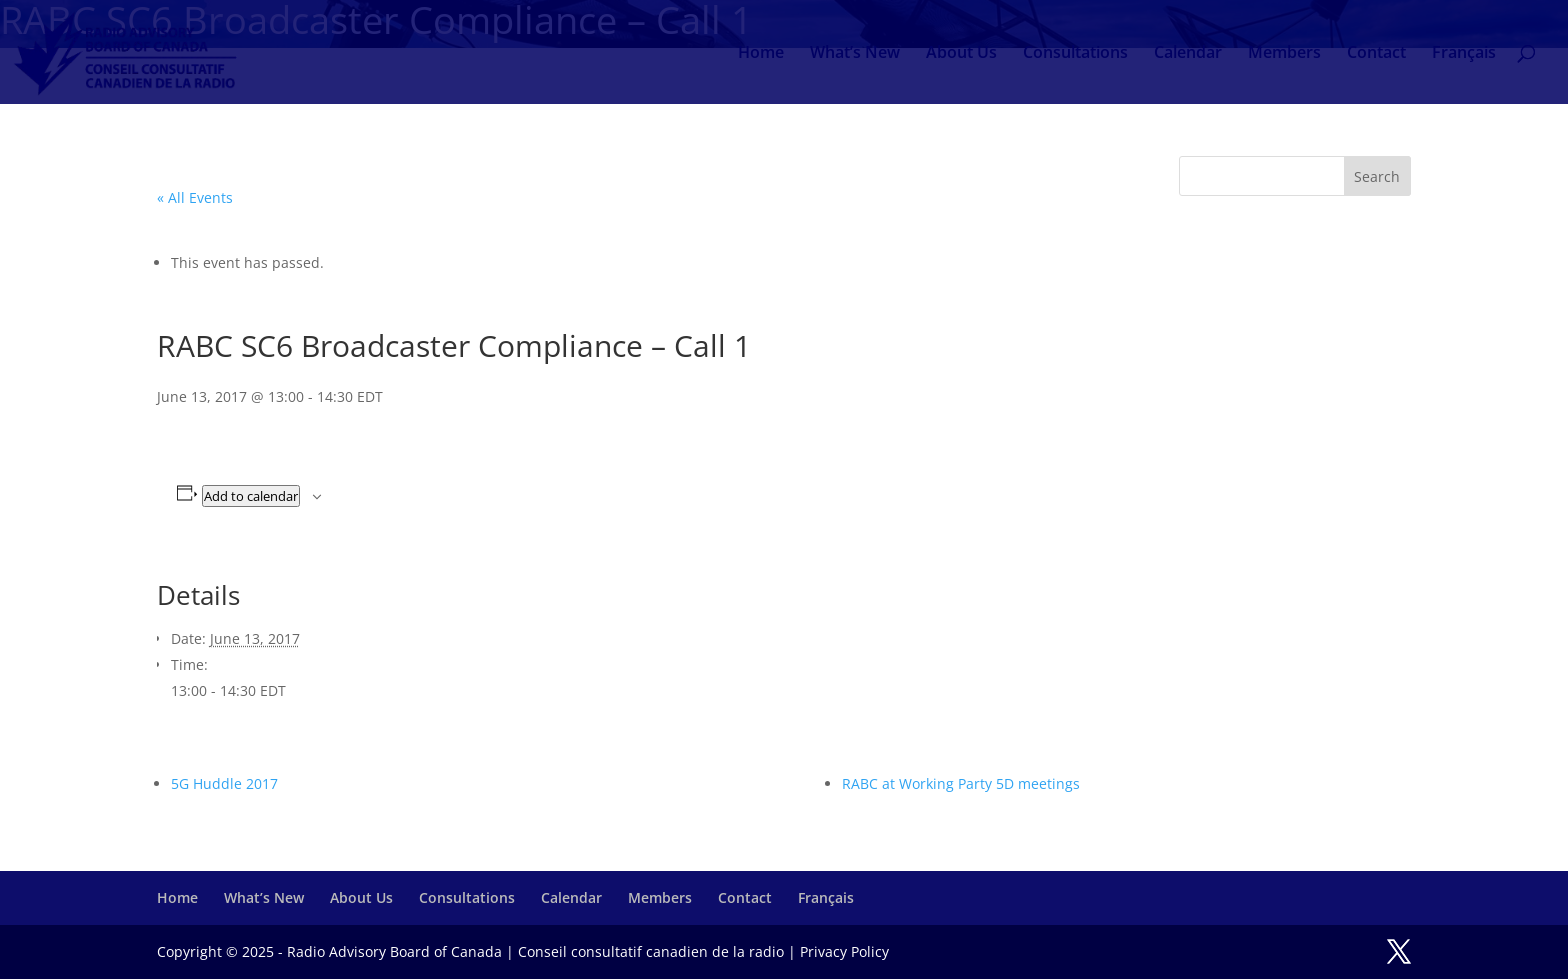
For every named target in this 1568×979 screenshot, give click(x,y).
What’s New (855, 54)
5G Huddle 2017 (224, 783)
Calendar (1188, 54)
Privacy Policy (844, 951)
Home (761, 54)
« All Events (195, 197)
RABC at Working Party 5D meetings (961, 783)
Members (1284, 54)
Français (1464, 54)
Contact (1376, 54)
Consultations (1075, 54)
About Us (961, 54)
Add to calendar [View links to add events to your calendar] (251, 496)
